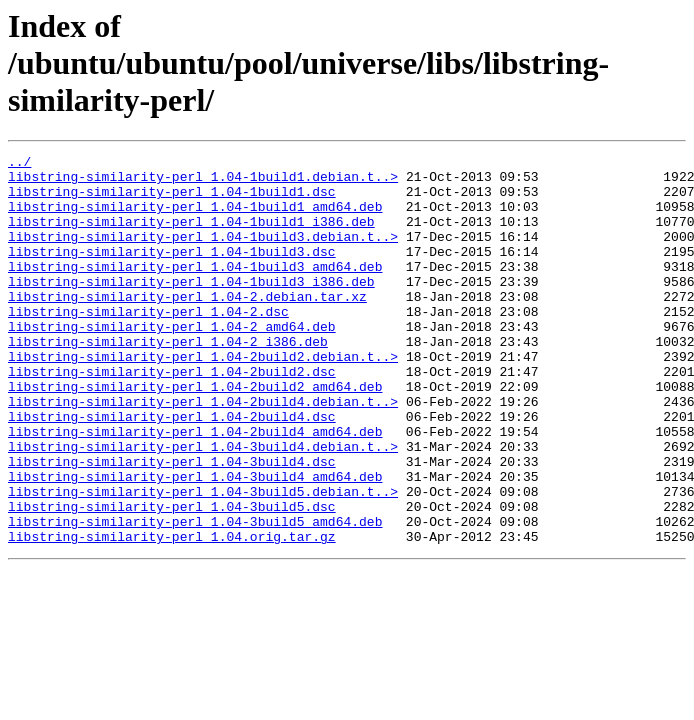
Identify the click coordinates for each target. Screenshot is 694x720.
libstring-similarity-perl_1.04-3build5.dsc (172, 578)
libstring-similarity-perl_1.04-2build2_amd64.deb (195, 434)
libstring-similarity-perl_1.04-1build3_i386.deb (191, 308)
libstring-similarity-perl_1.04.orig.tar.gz (172, 614)
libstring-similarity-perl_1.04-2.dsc (148, 344)
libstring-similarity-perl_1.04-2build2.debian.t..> (203, 398)
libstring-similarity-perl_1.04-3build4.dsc (172, 524)
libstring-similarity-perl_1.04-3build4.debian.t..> (203, 506)
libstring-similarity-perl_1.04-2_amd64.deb (172, 362)
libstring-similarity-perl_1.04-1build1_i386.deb (191, 236)
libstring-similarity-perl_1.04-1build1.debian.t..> (203, 182)
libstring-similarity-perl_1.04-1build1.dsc (172, 200)
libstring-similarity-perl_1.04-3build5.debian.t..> (203, 560)
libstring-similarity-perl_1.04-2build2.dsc (172, 416)
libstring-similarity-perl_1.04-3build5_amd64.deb (195, 596)
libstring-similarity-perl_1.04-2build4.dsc (172, 470)
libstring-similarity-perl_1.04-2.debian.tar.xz (187, 326)
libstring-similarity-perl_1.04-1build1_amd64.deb (195, 218)
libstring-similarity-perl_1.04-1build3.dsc (172, 272)
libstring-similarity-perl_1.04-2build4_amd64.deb (195, 488)
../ (19, 164)
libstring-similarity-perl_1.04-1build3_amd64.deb (195, 290)
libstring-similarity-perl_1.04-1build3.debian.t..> (203, 254)
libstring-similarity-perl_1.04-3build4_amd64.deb (195, 542)
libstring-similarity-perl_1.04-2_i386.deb (168, 380)
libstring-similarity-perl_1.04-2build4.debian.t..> (203, 452)
